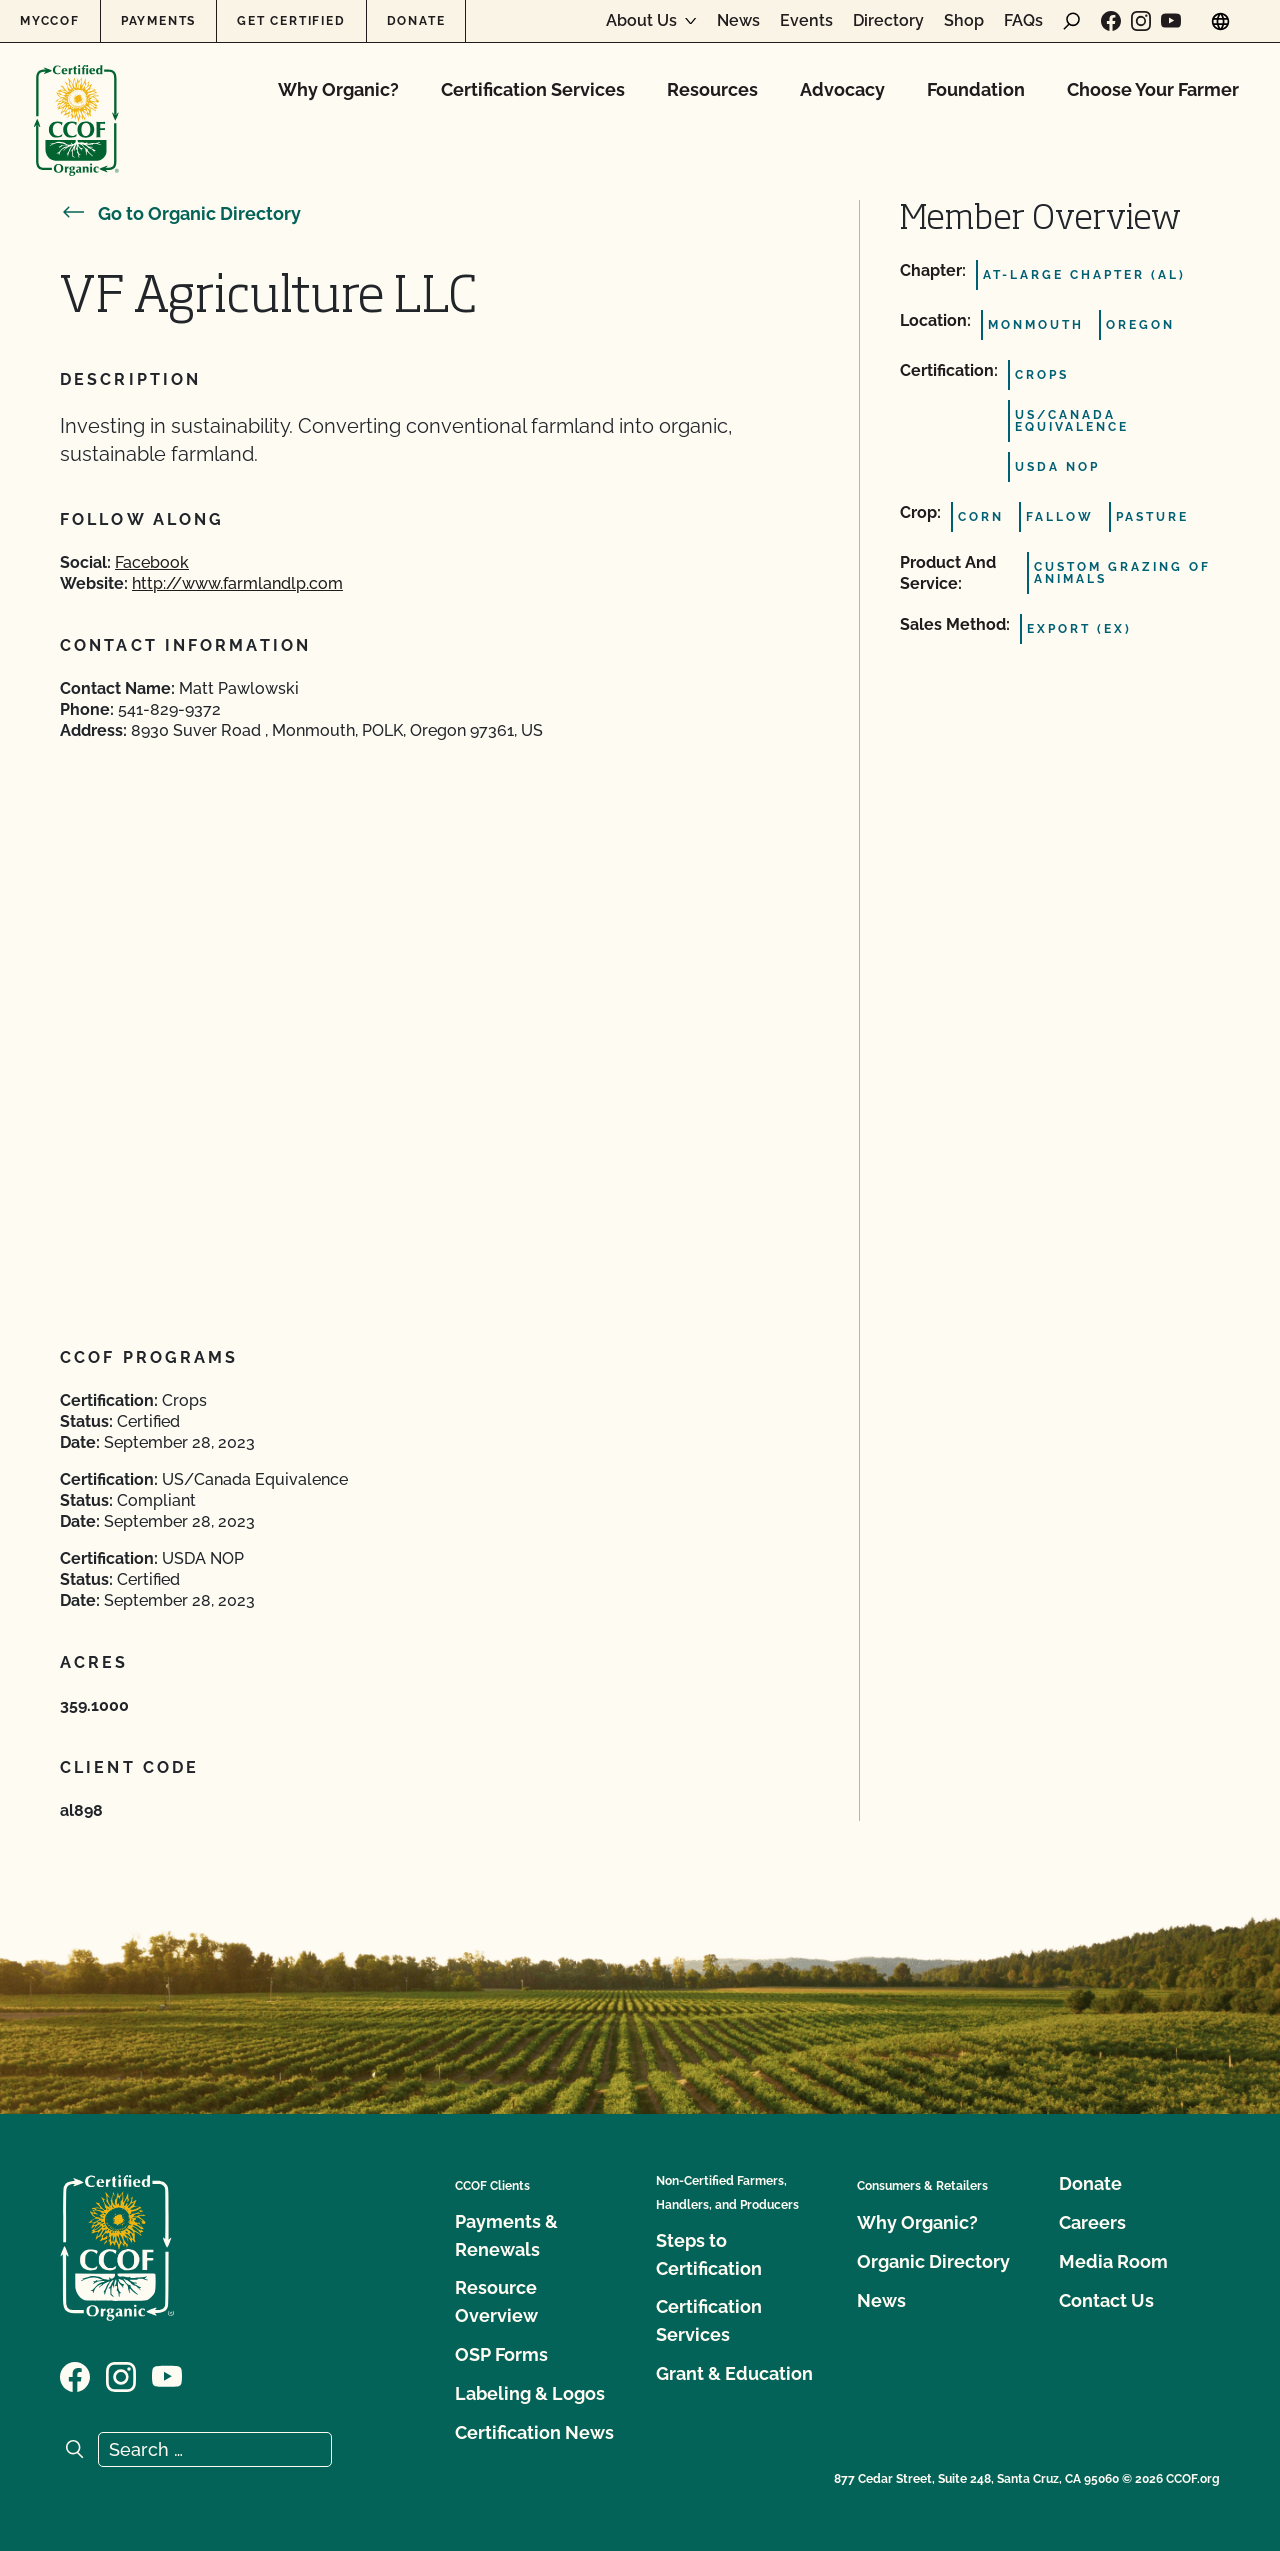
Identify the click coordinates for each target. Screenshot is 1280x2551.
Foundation (976, 89)
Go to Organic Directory (180, 213)
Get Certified (291, 21)
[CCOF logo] (76, 99)
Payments (158, 21)
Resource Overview (496, 2301)
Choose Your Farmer (1153, 89)
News (738, 21)
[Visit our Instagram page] (1141, 21)
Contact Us (1106, 2300)
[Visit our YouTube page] (1171, 21)
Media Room (1113, 2261)
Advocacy (842, 89)
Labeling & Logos (530, 2393)
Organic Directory (933, 2261)
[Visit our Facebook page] (1111, 21)
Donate (416, 21)
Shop (964, 21)
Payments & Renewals (506, 2235)
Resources (712, 89)
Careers (1092, 2222)
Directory (888, 21)
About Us (641, 21)
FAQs (1023, 21)
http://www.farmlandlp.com (237, 583)
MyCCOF (50, 21)
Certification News (534, 2432)
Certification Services (533, 89)
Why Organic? (338, 89)
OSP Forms (501, 2354)
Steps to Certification (709, 2254)
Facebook (152, 562)
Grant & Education (734, 2373)
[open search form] (1072, 21)
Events (806, 21)
